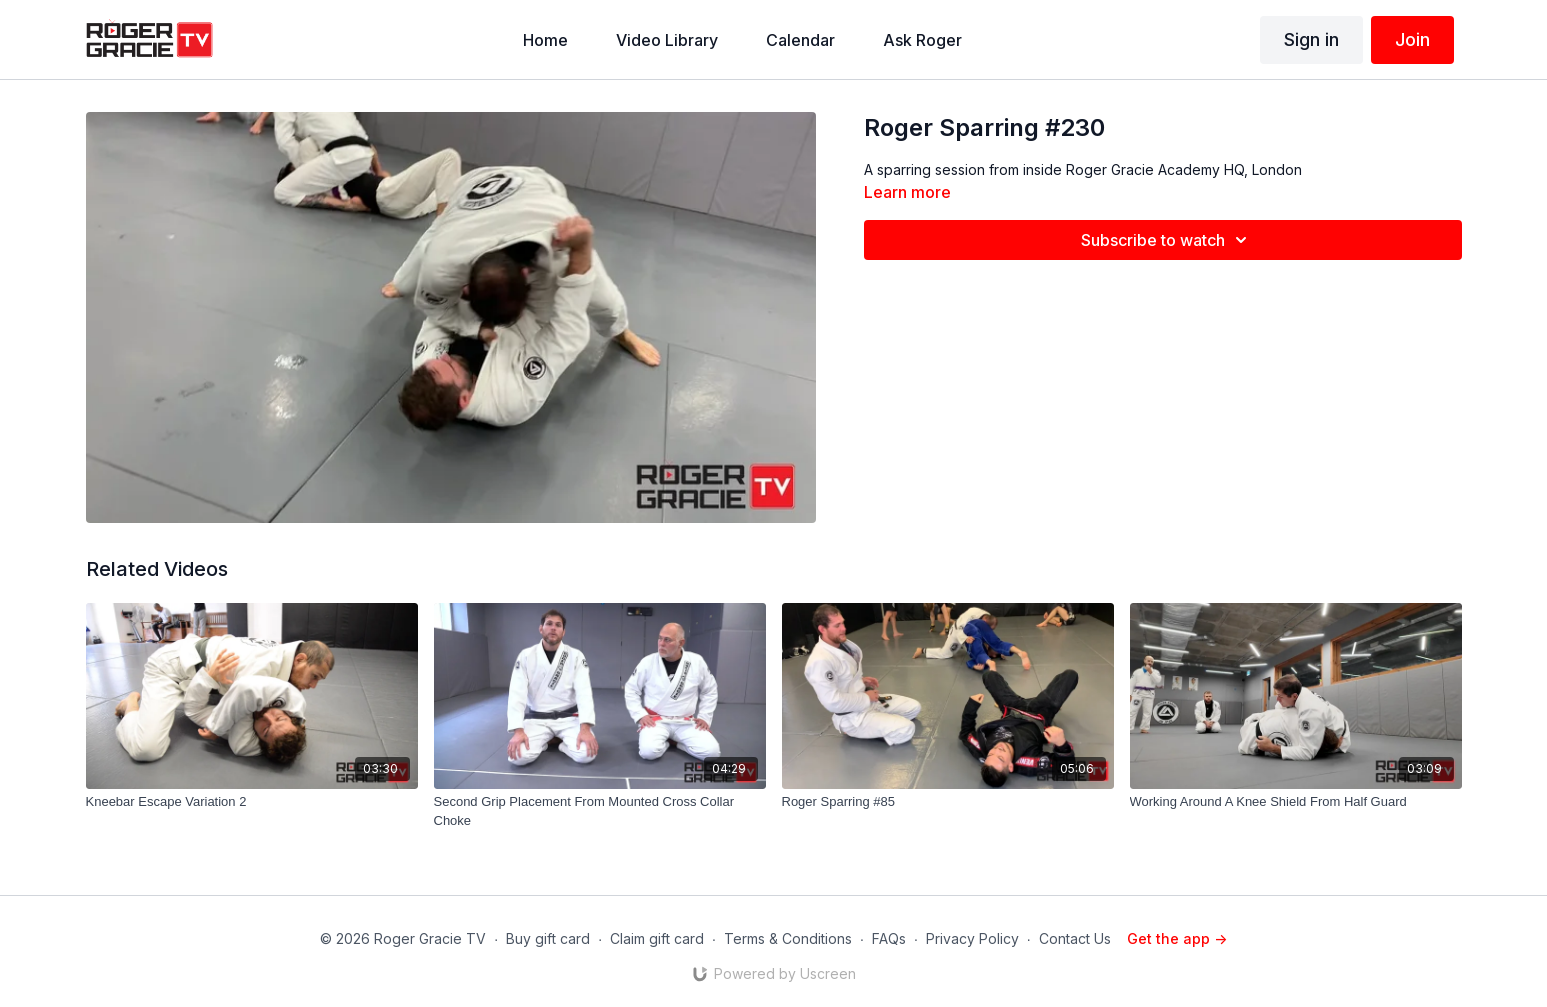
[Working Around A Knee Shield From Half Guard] (1296, 802)
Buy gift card (548, 938)
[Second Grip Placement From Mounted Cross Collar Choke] (600, 811)
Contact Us (1075, 938)
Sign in (1311, 39)
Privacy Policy (972, 938)
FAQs (889, 938)
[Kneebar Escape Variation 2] (252, 802)
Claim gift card (657, 938)
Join (1412, 39)
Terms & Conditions (788, 938)
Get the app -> (1177, 938)
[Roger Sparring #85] (948, 802)
